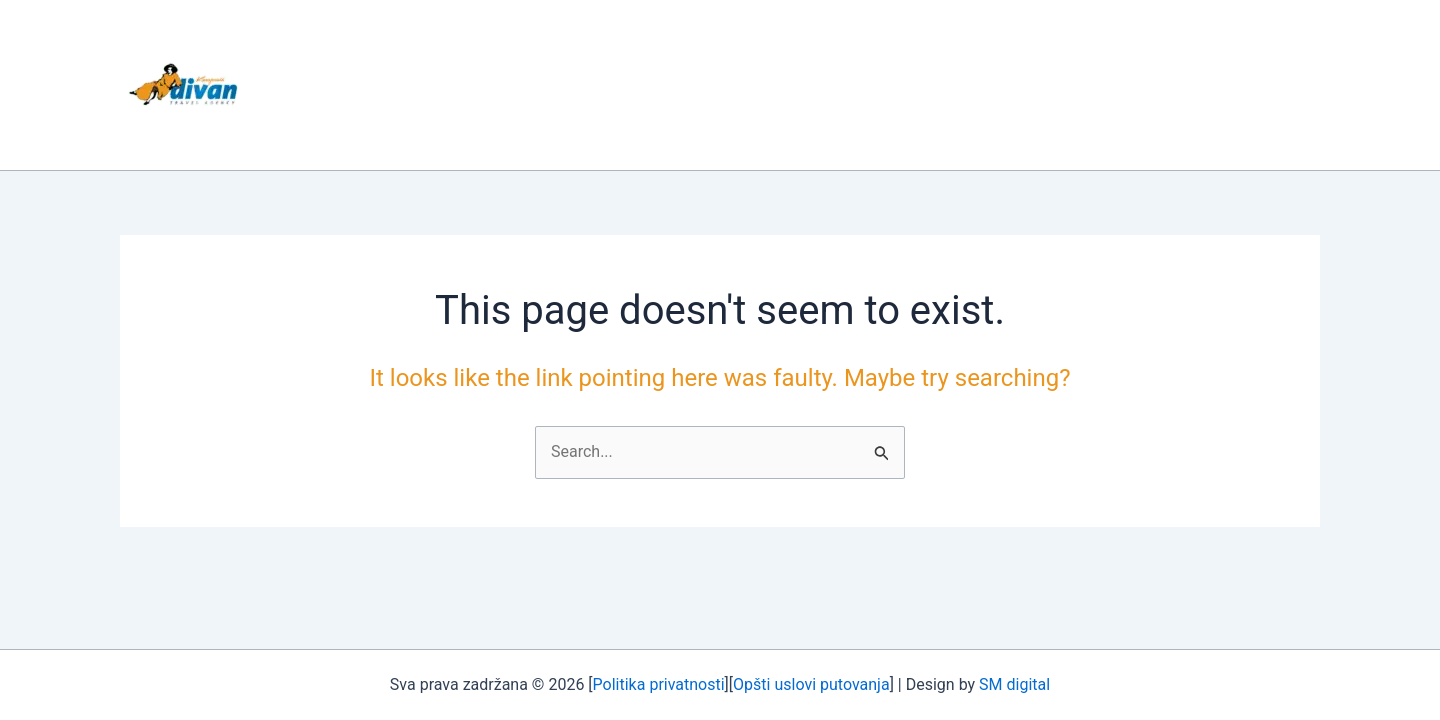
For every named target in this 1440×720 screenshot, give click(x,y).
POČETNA (412, 84)
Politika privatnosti (659, 684)
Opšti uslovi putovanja (811, 684)
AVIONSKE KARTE (965, 84)
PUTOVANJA (635, 84)
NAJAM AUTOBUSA (791, 84)
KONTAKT (1104, 84)
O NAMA (519, 84)
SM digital (1014, 684)
